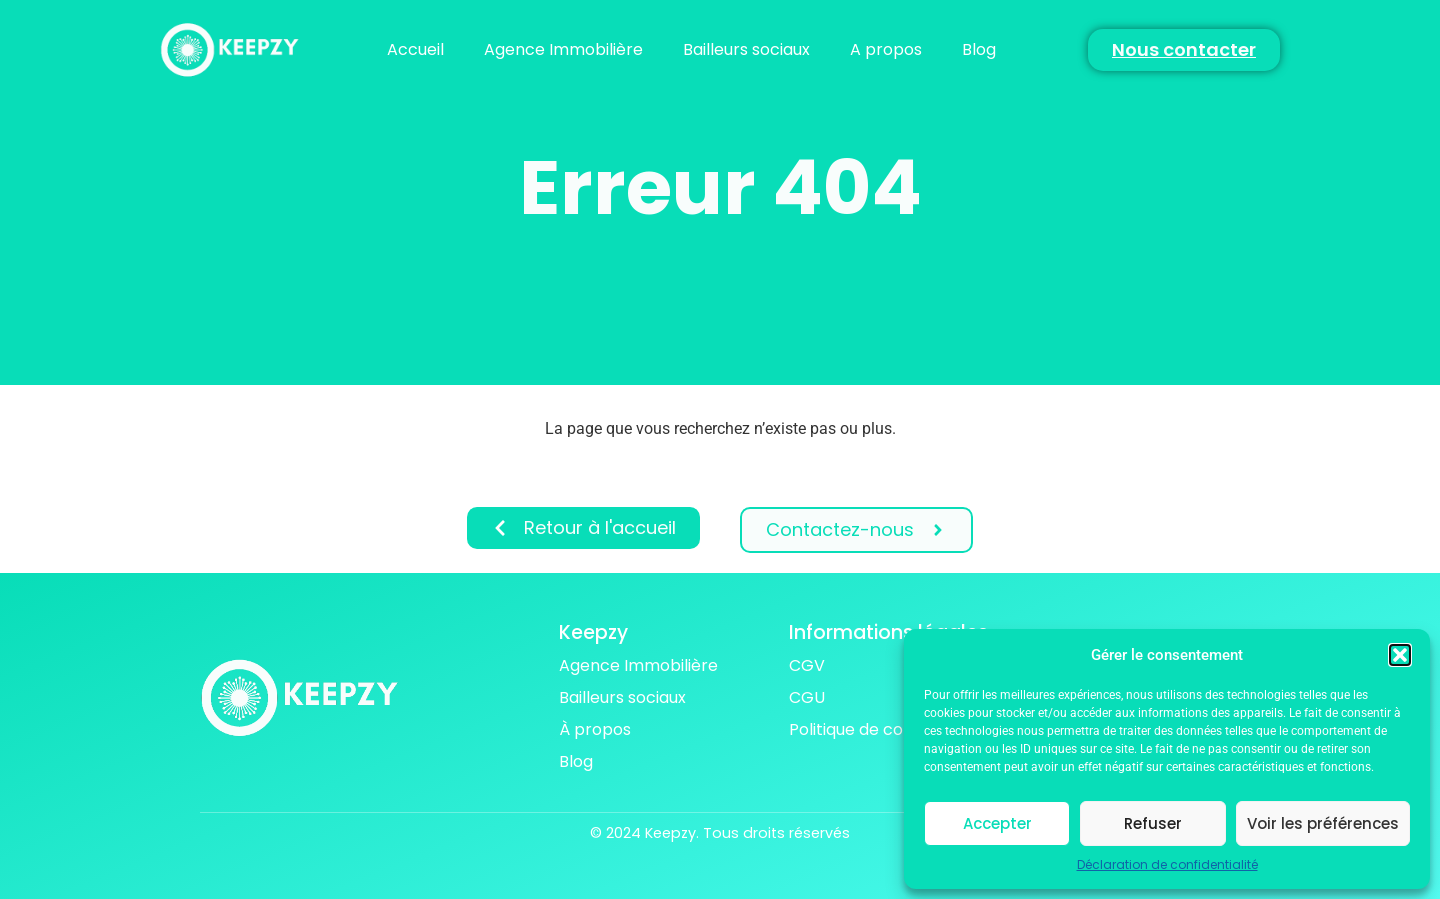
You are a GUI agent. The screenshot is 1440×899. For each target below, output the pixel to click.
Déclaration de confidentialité (1167, 864)
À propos (595, 729)
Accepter (997, 823)
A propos (886, 49)
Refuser (1153, 823)
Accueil (415, 49)
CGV (807, 665)
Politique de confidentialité (892, 729)
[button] (1400, 655)
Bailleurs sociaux (746, 49)
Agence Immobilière (563, 49)
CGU (807, 697)
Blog (979, 49)
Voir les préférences (1323, 823)
